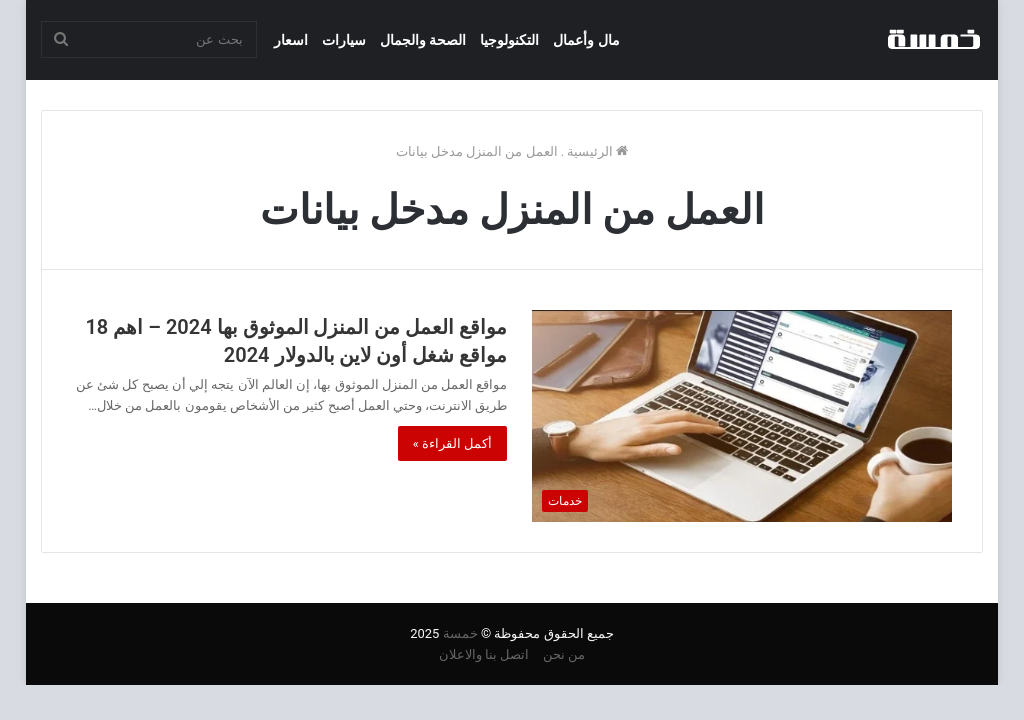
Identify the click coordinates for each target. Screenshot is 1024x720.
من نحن (564, 654)
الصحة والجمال (423, 40)
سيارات (344, 40)
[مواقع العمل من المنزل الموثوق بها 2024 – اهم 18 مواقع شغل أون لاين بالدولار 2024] (742, 416)
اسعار (291, 40)
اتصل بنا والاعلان (484, 654)
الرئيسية (597, 151)
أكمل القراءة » (453, 443)
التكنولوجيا (509, 40)
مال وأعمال (586, 40)
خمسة (460, 633)
